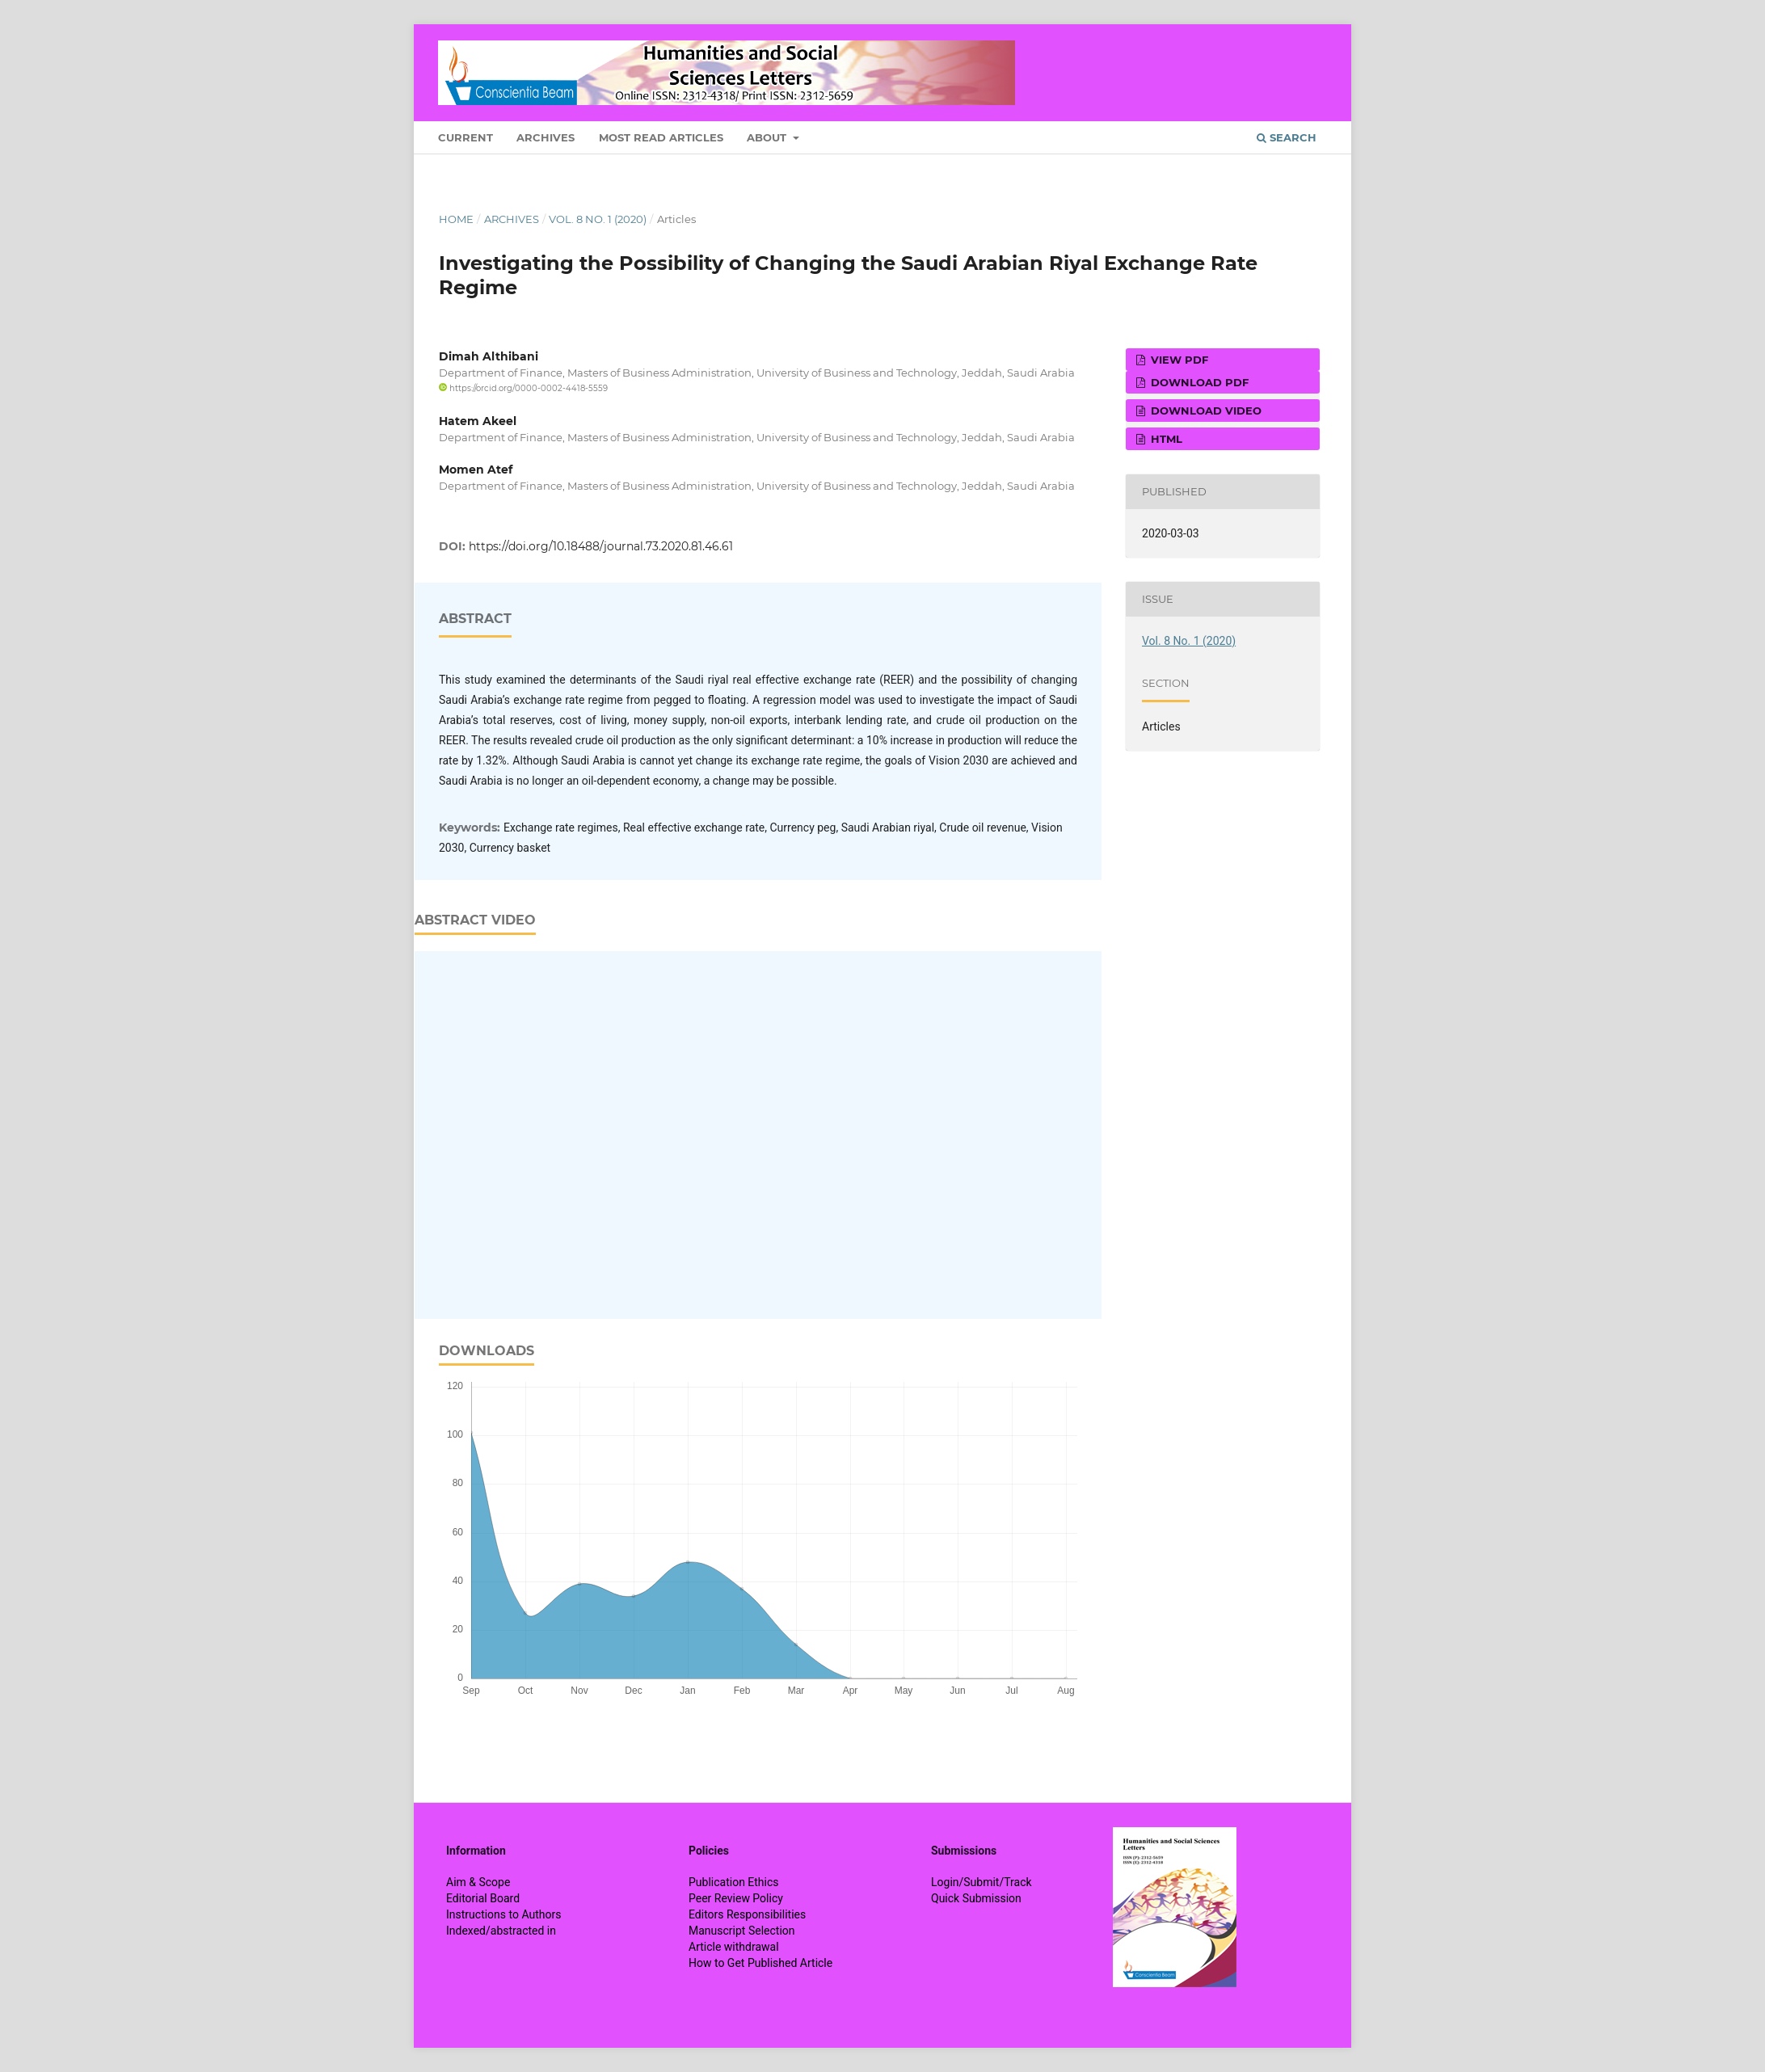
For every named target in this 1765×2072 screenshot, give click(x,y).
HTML (1165, 438)
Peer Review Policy (736, 1898)
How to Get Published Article (760, 1962)
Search (1286, 137)
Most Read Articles (661, 137)
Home (456, 219)
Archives (545, 137)
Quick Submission (976, 1898)
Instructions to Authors (503, 1914)
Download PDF (1198, 382)
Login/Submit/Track (981, 1882)
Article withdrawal (734, 1946)
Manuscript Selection (742, 1930)
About (768, 137)
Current (465, 137)
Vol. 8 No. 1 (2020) (598, 219)
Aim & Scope (478, 1882)
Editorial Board (483, 1898)
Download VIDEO (1205, 410)
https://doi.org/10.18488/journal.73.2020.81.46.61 (601, 546)
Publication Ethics (734, 1882)
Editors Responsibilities (747, 1914)
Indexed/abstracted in (501, 1930)
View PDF (1178, 359)
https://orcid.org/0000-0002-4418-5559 (523, 388)
